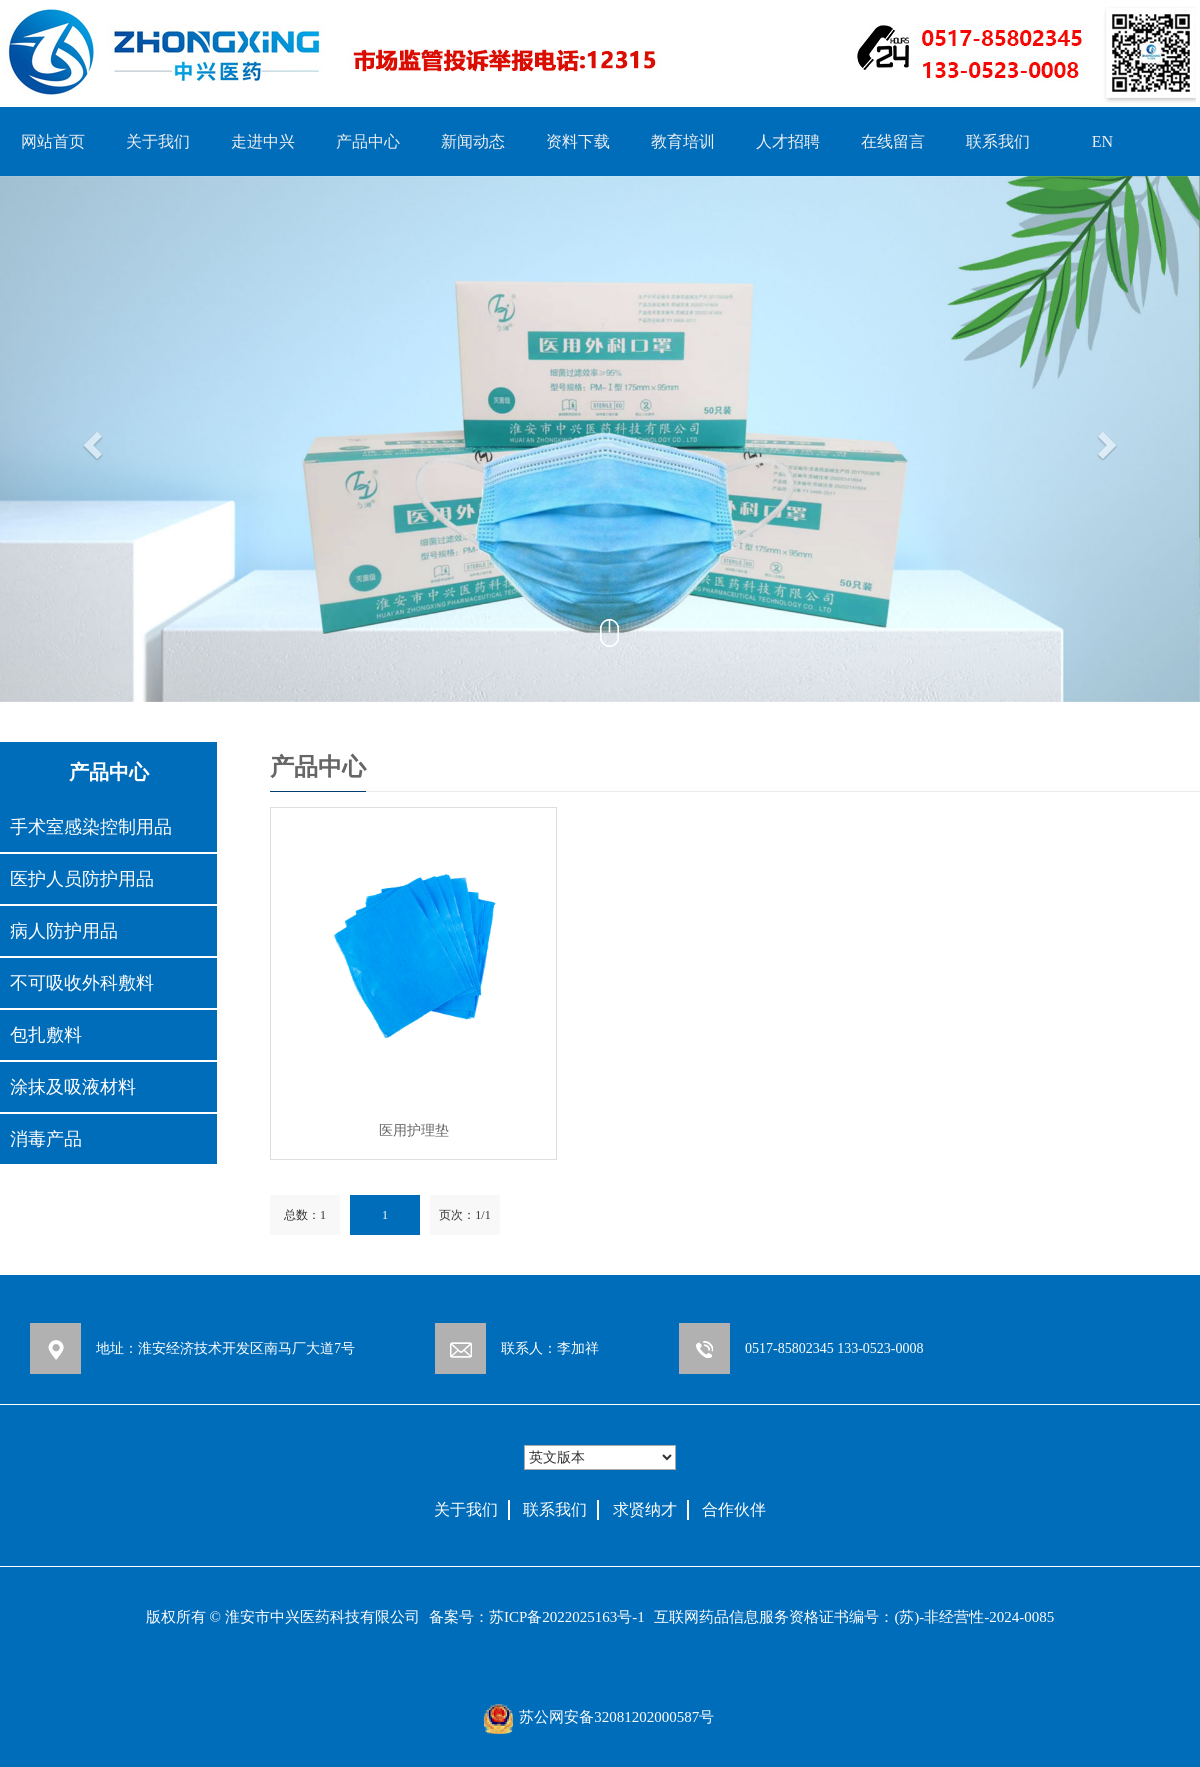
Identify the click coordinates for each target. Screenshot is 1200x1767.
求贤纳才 (645, 1509)
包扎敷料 (46, 1035)
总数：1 (305, 1215)
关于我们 (158, 141)
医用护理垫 (414, 1130)
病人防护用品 (64, 931)
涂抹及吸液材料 (73, 1087)
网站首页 (53, 141)
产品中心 (368, 141)
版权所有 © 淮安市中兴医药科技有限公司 (283, 1617)
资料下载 (578, 141)
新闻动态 (473, 141)
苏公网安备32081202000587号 (616, 1717)
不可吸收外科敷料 (82, 983)
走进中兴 (263, 141)
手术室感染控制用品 (91, 827)
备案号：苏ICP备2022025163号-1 (537, 1617)
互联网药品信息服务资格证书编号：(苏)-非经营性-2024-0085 (854, 1617)
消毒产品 (46, 1139)
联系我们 (998, 141)
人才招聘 (788, 141)
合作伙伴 (734, 1509)
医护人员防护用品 (82, 879)
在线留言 (893, 141)
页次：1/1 (464, 1215)
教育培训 (683, 141)
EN (1102, 141)
